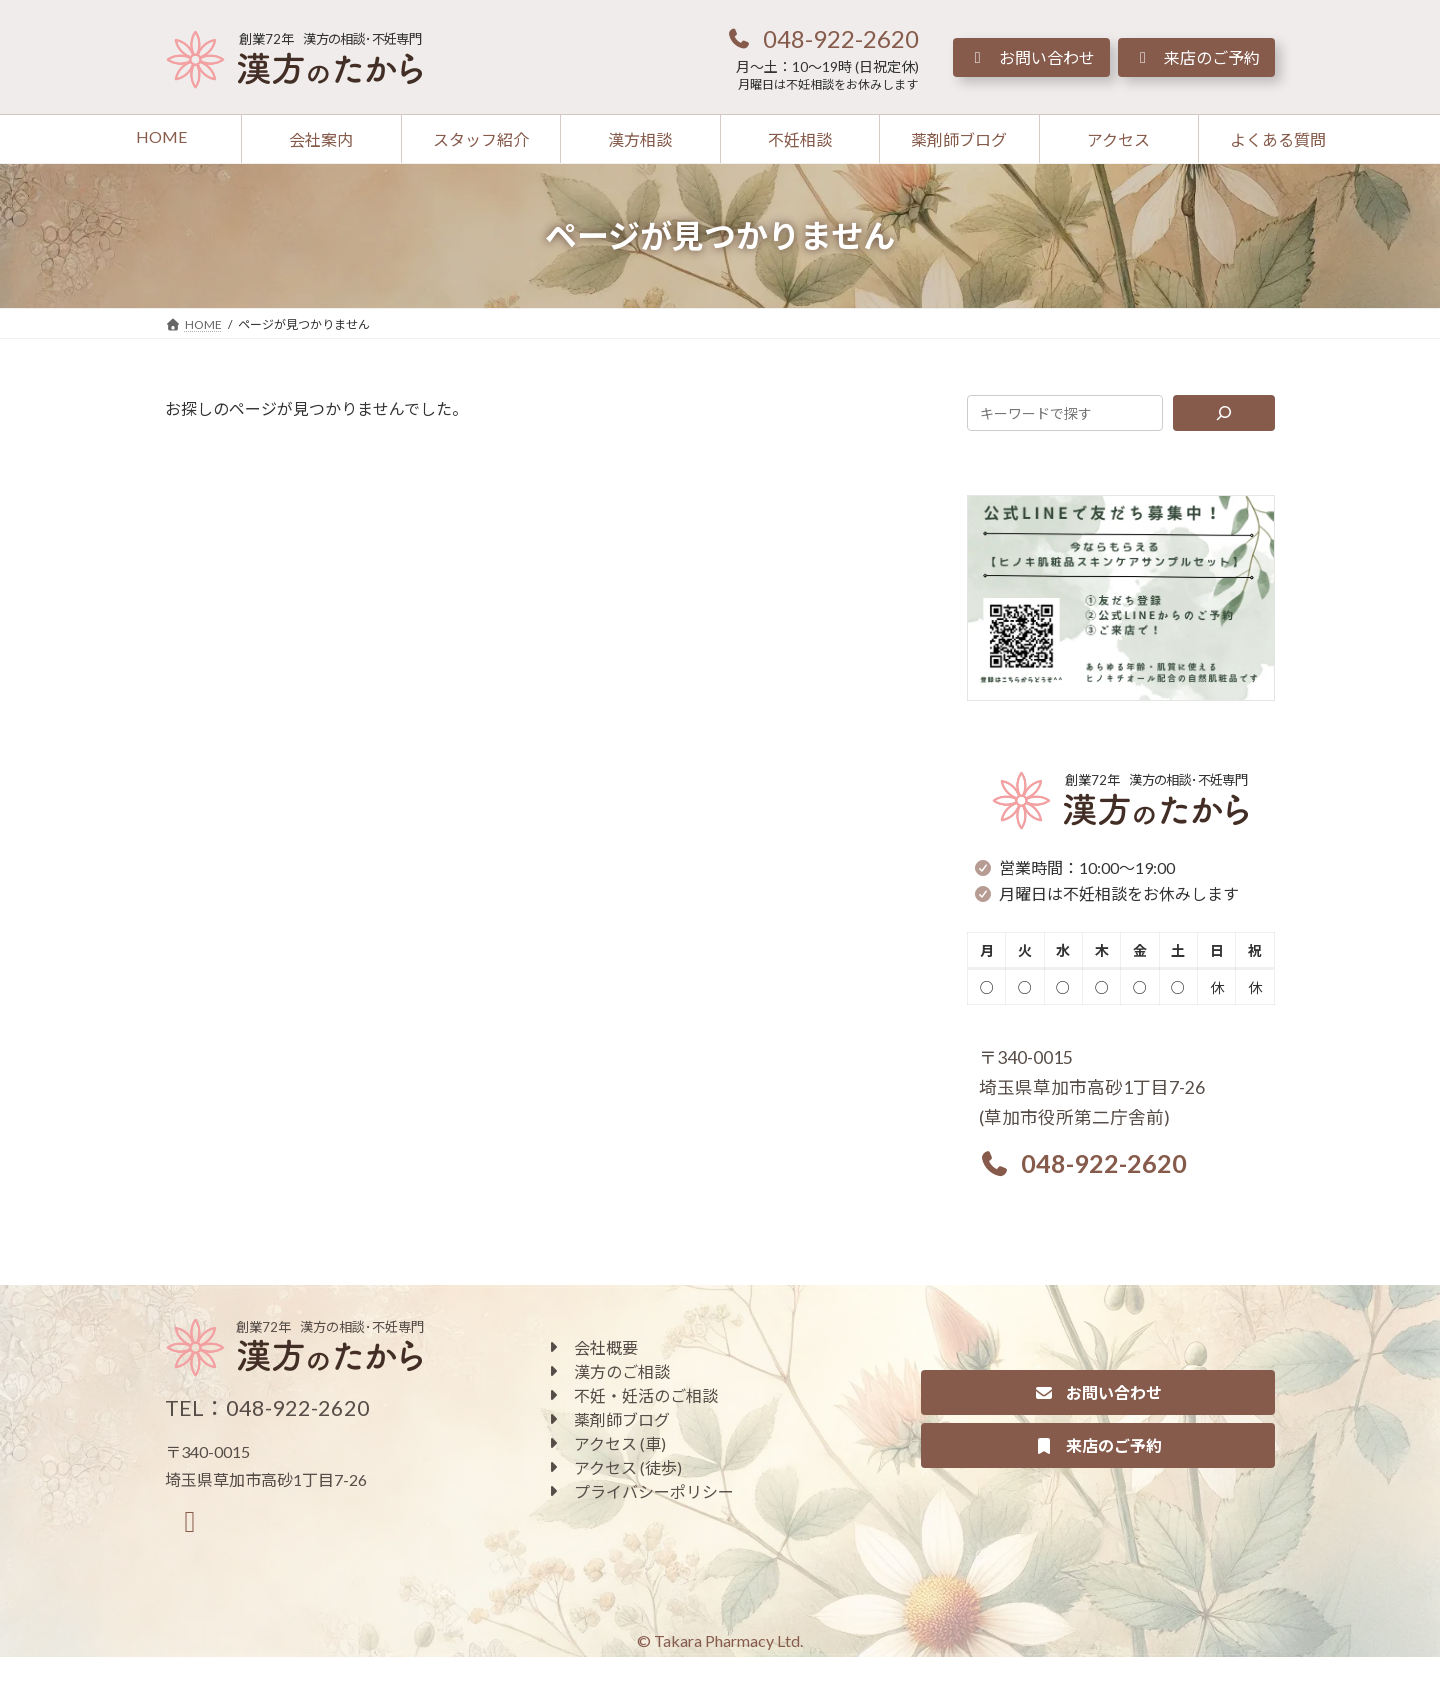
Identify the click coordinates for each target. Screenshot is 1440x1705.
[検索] (1224, 413)
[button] (822, 38)
